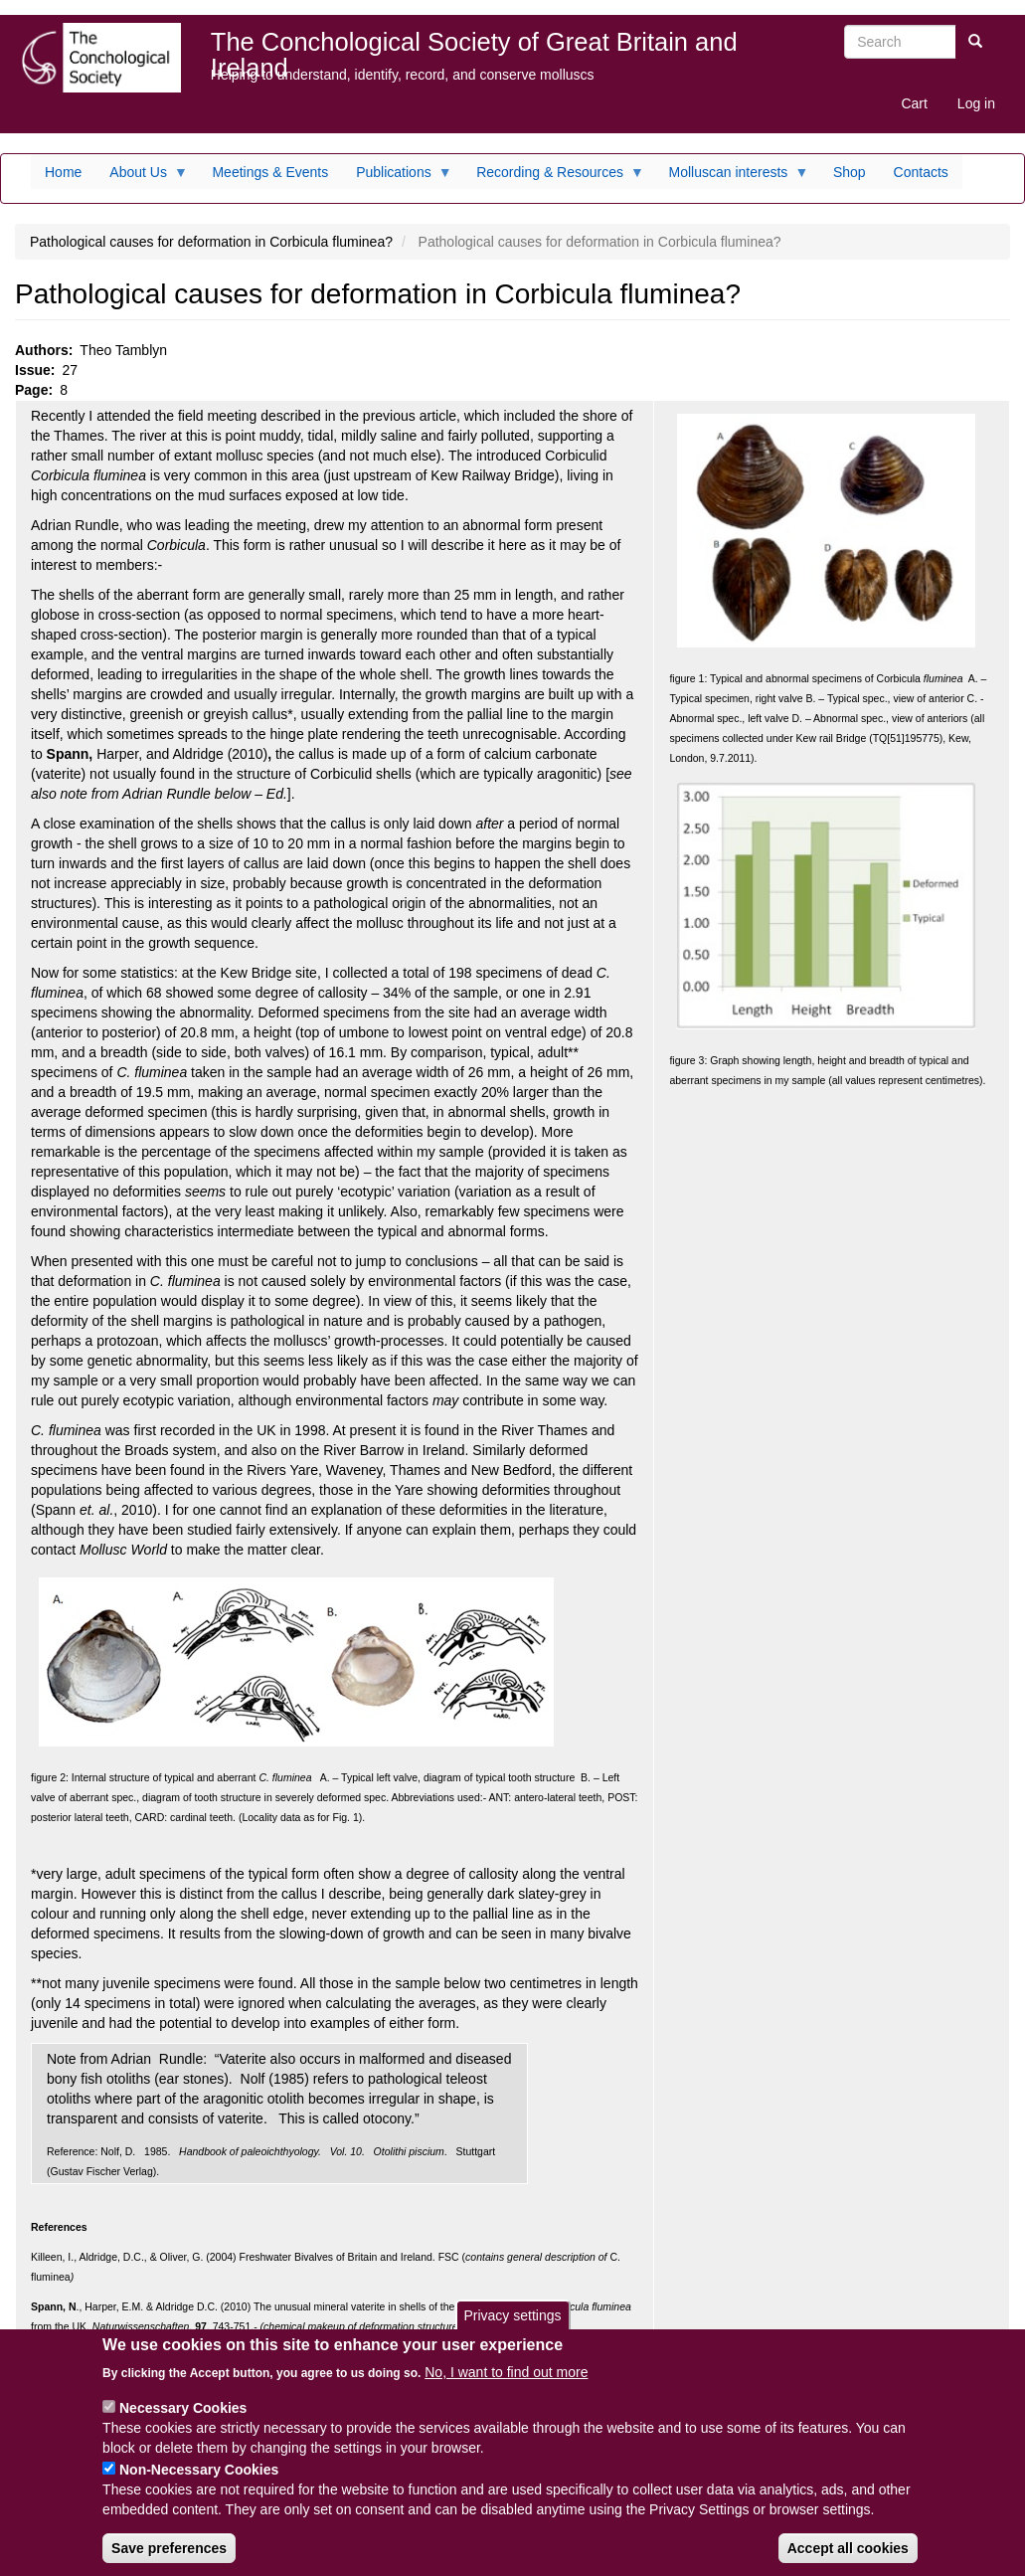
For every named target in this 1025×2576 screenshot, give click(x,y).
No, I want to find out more (506, 2389)
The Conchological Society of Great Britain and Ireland (474, 46)
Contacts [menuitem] (921, 172)
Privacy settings (512, 2332)
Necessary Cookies (183, 2425)
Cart (914, 103)
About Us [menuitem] (141, 177)
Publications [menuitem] (397, 177)
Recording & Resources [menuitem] (553, 177)
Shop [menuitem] (849, 172)
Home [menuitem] (63, 172)
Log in (976, 103)
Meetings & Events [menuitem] (270, 172)
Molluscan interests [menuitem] (732, 177)
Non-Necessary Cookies (198, 2486)
